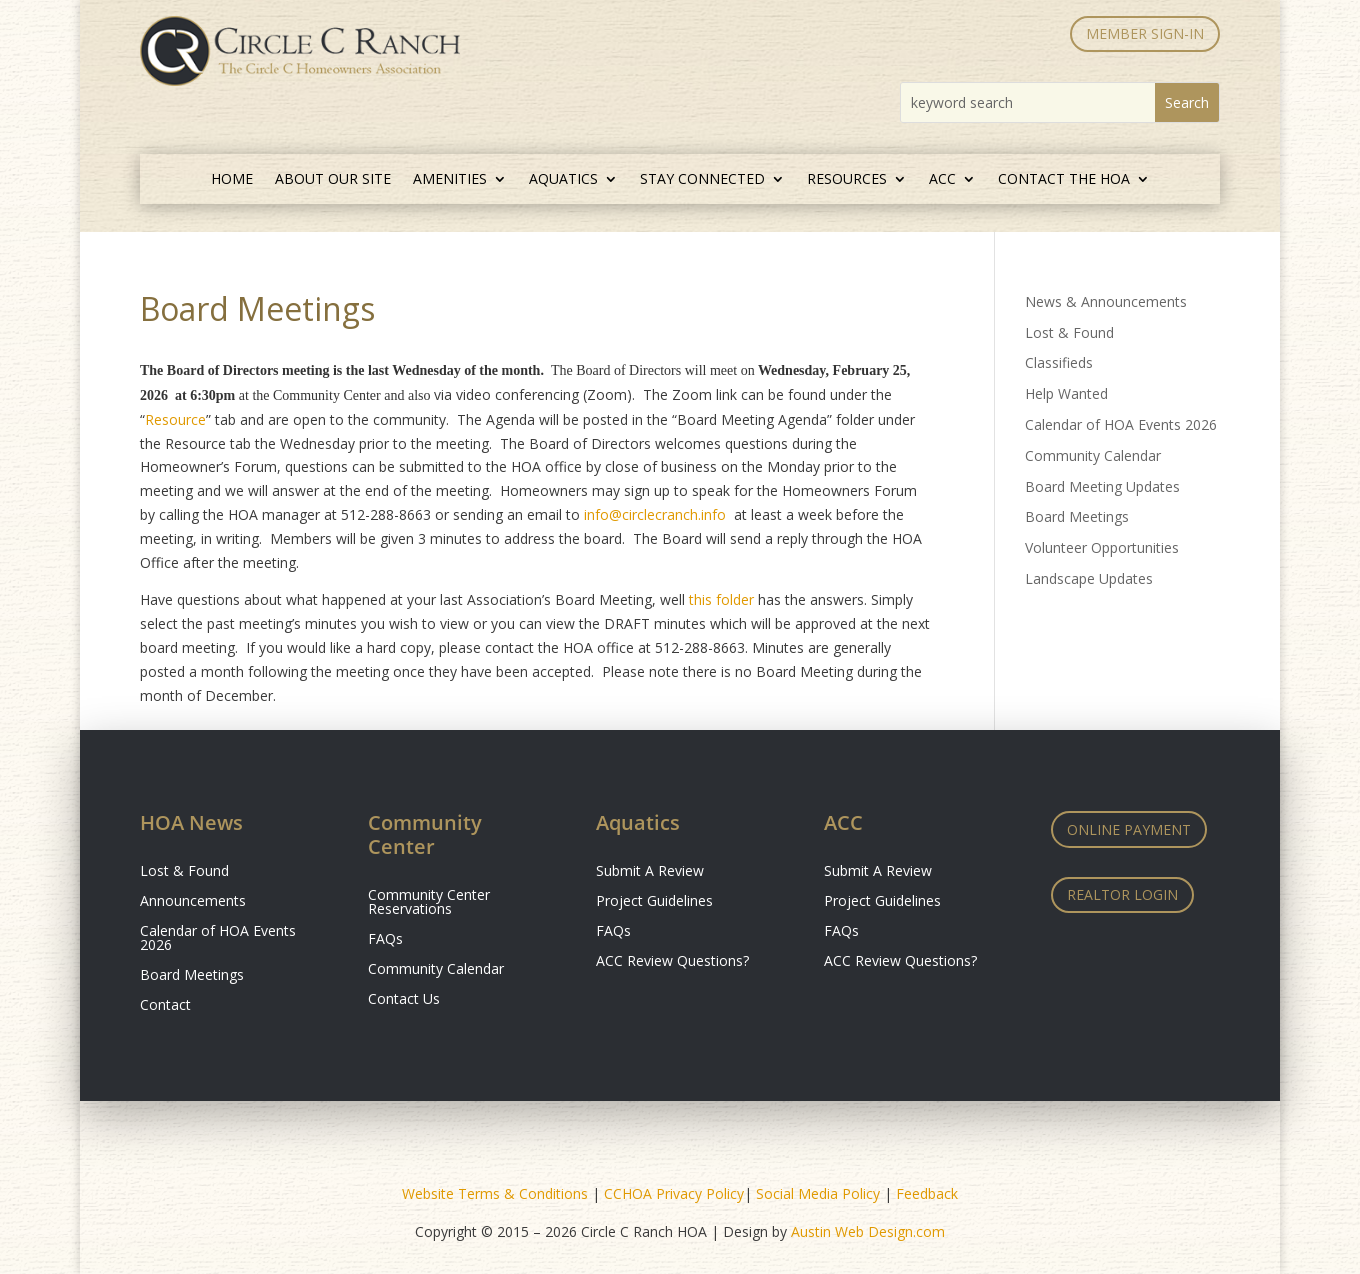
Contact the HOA (1064, 180)
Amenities (450, 180)
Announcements (193, 902)
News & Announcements (1106, 301)
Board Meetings (1077, 516)
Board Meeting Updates (1102, 486)
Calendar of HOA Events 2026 (1121, 424)
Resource (175, 419)
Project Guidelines (654, 902)
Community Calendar (1093, 455)
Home (232, 180)
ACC (942, 180)
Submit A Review (650, 872)
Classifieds (1059, 362)
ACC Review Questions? (672, 962)
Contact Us (404, 1000)
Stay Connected (702, 180)
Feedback (927, 1193)
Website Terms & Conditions (495, 1193)
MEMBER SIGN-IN (1145, 33)
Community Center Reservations (429, 903)
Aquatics (563, 180)
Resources (847, 180)
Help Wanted (1066, 393)
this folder (721, 599)
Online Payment (1129, 829)
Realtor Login (1122, 894)
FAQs (385, 940)
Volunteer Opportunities (1102, 547)
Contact (165, 1006)
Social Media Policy (818, 1193)
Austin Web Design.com (868, 1231)
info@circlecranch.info (655, 514)
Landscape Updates (1089, 578)
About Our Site (333, 180)
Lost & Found (1069, 332)
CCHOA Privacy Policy (674, 1193)
